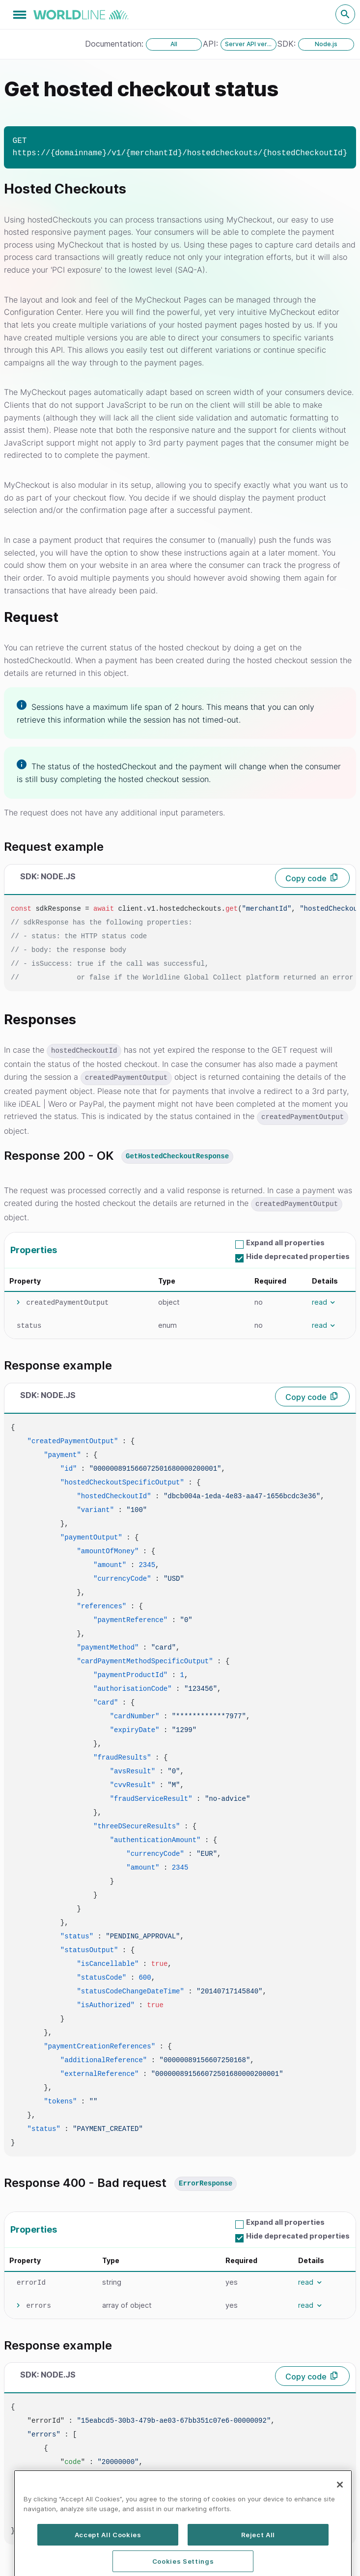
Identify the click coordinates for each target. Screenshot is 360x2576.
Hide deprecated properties (298, 1256)
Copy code (306, 878)
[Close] (340, 2510)
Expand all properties (285, 1242)
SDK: (287, 44)
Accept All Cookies (108, 2560)
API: (212, 44)
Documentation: (115, 44)
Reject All (258, 2560)
